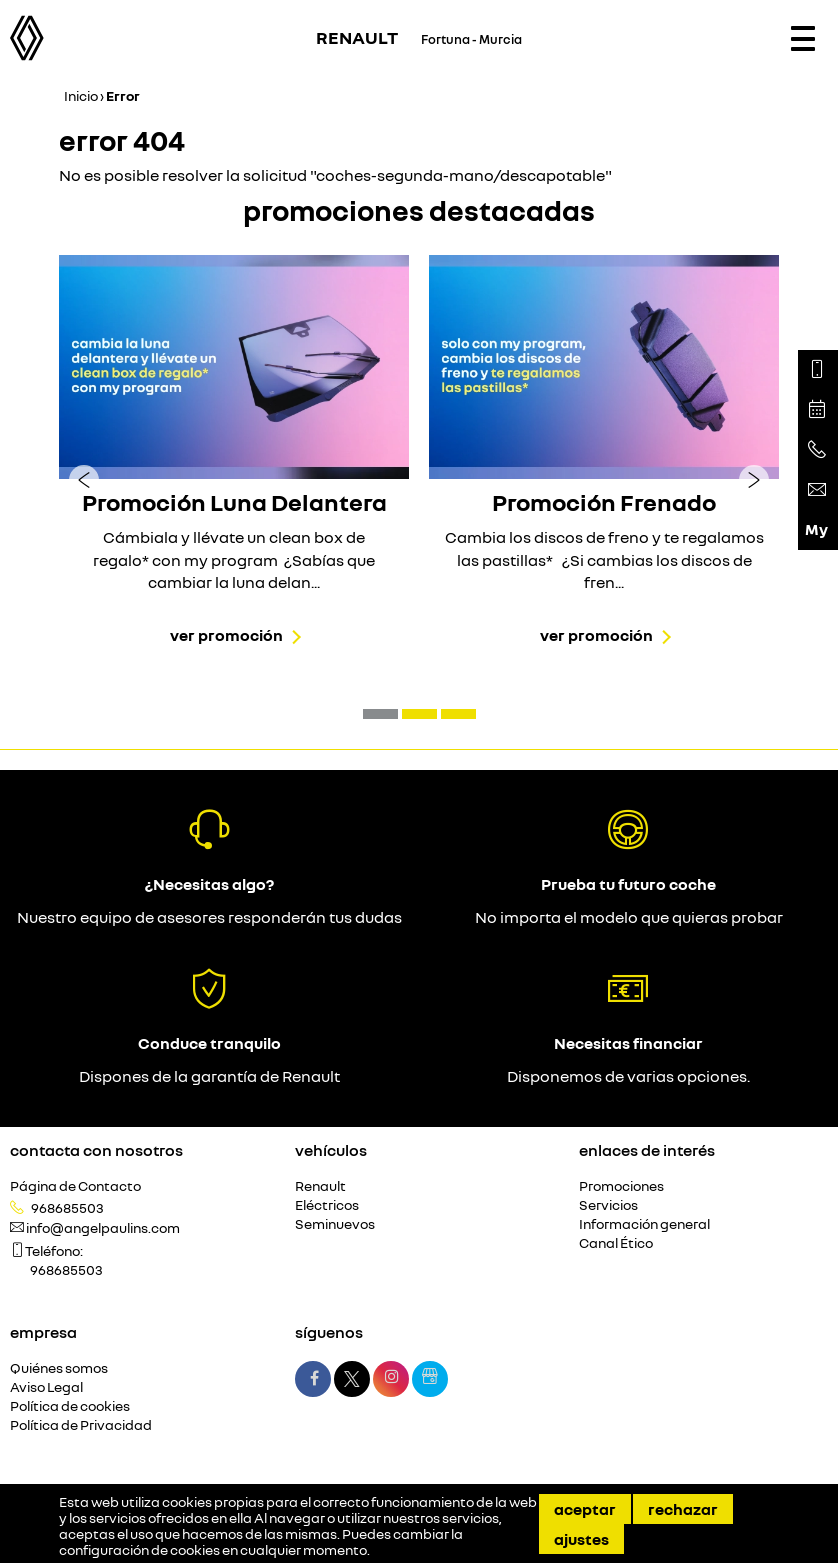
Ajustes (581, 1539)
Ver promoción (226, 635)
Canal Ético (616, 1243)
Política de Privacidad (81, 1425)
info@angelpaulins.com (103, 1228)
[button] (380, 714)
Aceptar (585, 1509)
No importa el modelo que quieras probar (629, 917)
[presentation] (84, 479)
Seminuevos (335, 1224)
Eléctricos (327, 1205)
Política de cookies (70, 1406)
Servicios (608, 1205)
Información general (644, 1224)
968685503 (67, 1208)
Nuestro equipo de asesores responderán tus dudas (209, 917)
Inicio (81, 95)
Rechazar (683, 1509)
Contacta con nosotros (96, 1150)
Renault (320, 1186)
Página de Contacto (75, 1186)
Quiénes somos (59, 1368)
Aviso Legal (46, 1387)
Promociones (621, 1186)
